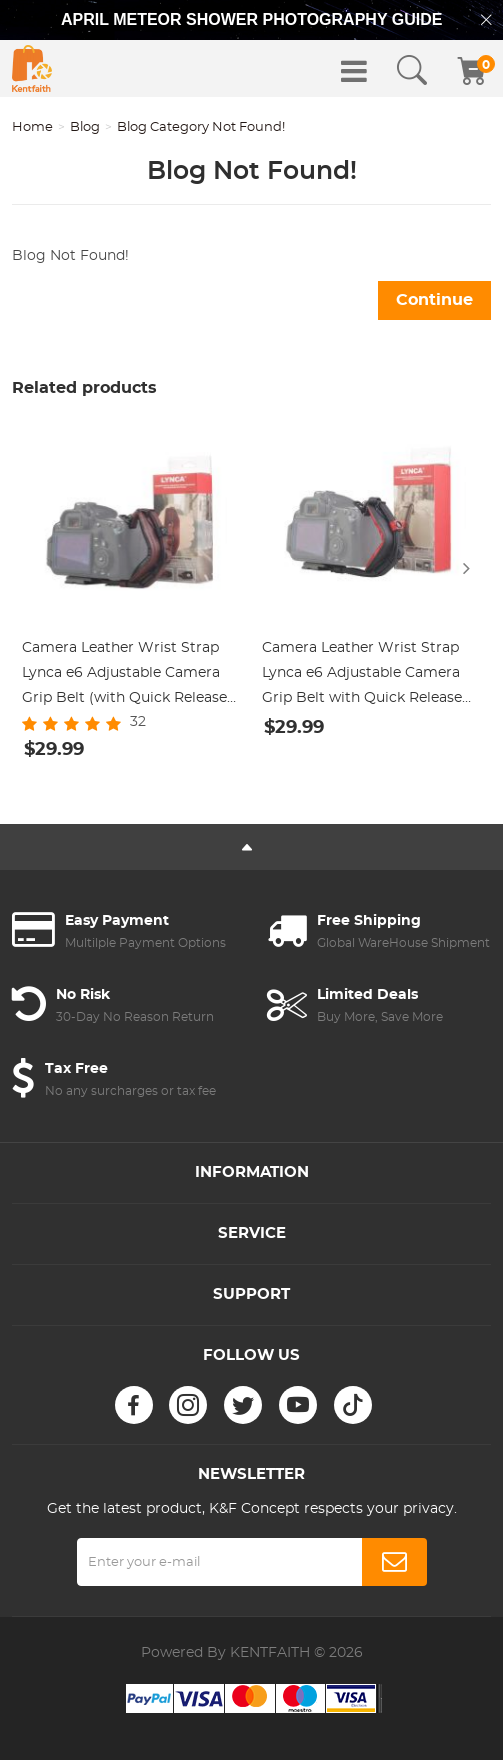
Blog (85, 127)
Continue (434, 300)
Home (32, 127)
